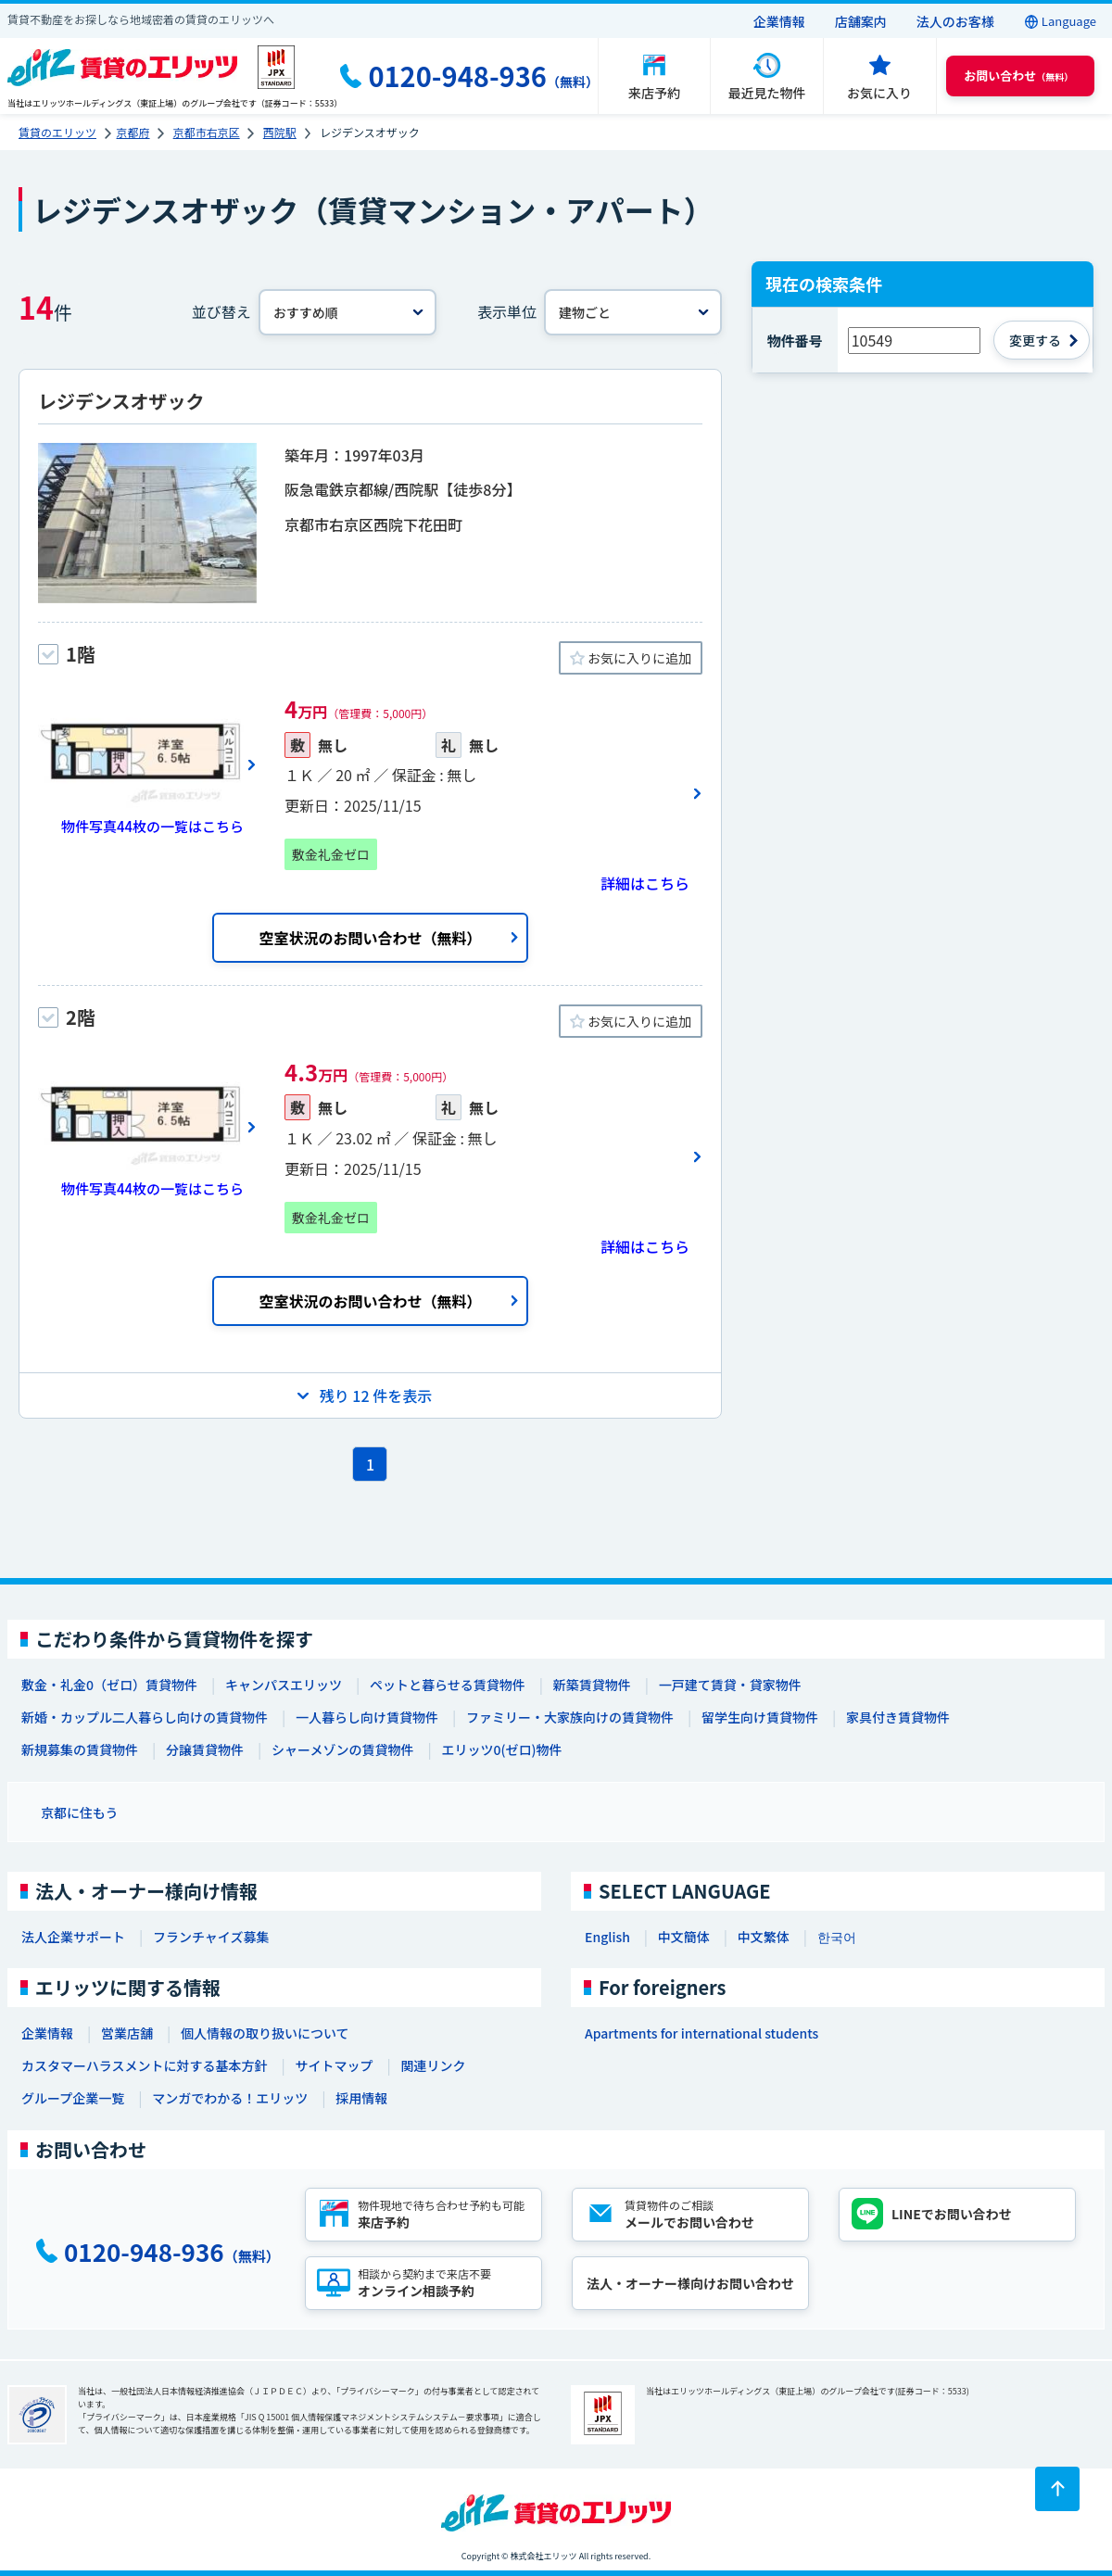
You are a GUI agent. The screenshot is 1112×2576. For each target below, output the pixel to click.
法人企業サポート (73, 1936)
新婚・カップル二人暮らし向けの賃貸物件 (144, 1717)
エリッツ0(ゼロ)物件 (501, 1749)
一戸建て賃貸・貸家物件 (730, 1684)
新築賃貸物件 (592, 1684)
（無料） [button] (1018, 75)
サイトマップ (334, 2065)
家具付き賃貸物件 (898, 1717)
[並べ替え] (347, 312)
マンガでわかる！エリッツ (230, 2098)
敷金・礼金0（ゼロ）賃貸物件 (109, 1684)
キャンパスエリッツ (283, 1684)
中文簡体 (684, 1936)
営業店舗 (127, 2033)
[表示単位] (633, 312)
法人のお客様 (955, 21)
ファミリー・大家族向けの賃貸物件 (570, 1717)
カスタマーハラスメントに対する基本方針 (144, 2065)
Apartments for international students (701, 2033)
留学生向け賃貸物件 (759, 1717)
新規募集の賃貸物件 (79, 1749)
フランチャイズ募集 (211, 1936)
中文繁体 (764, 1936)
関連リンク (432, 2065)
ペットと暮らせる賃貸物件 (447, 1684)
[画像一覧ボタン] (147, 764)
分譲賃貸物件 (205, 1749)
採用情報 (361, 2098)
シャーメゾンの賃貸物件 (342, 1749)
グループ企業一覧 (72, 2098)
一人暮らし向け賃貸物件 (367, 1717)
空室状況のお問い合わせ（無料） (370, 938)
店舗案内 (861, 21)
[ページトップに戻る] (1057, 2489)
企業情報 (779, 21)
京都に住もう (80, 1812)
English (607, 1936)
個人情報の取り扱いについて (265, 2033)
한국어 (836, 1936)
